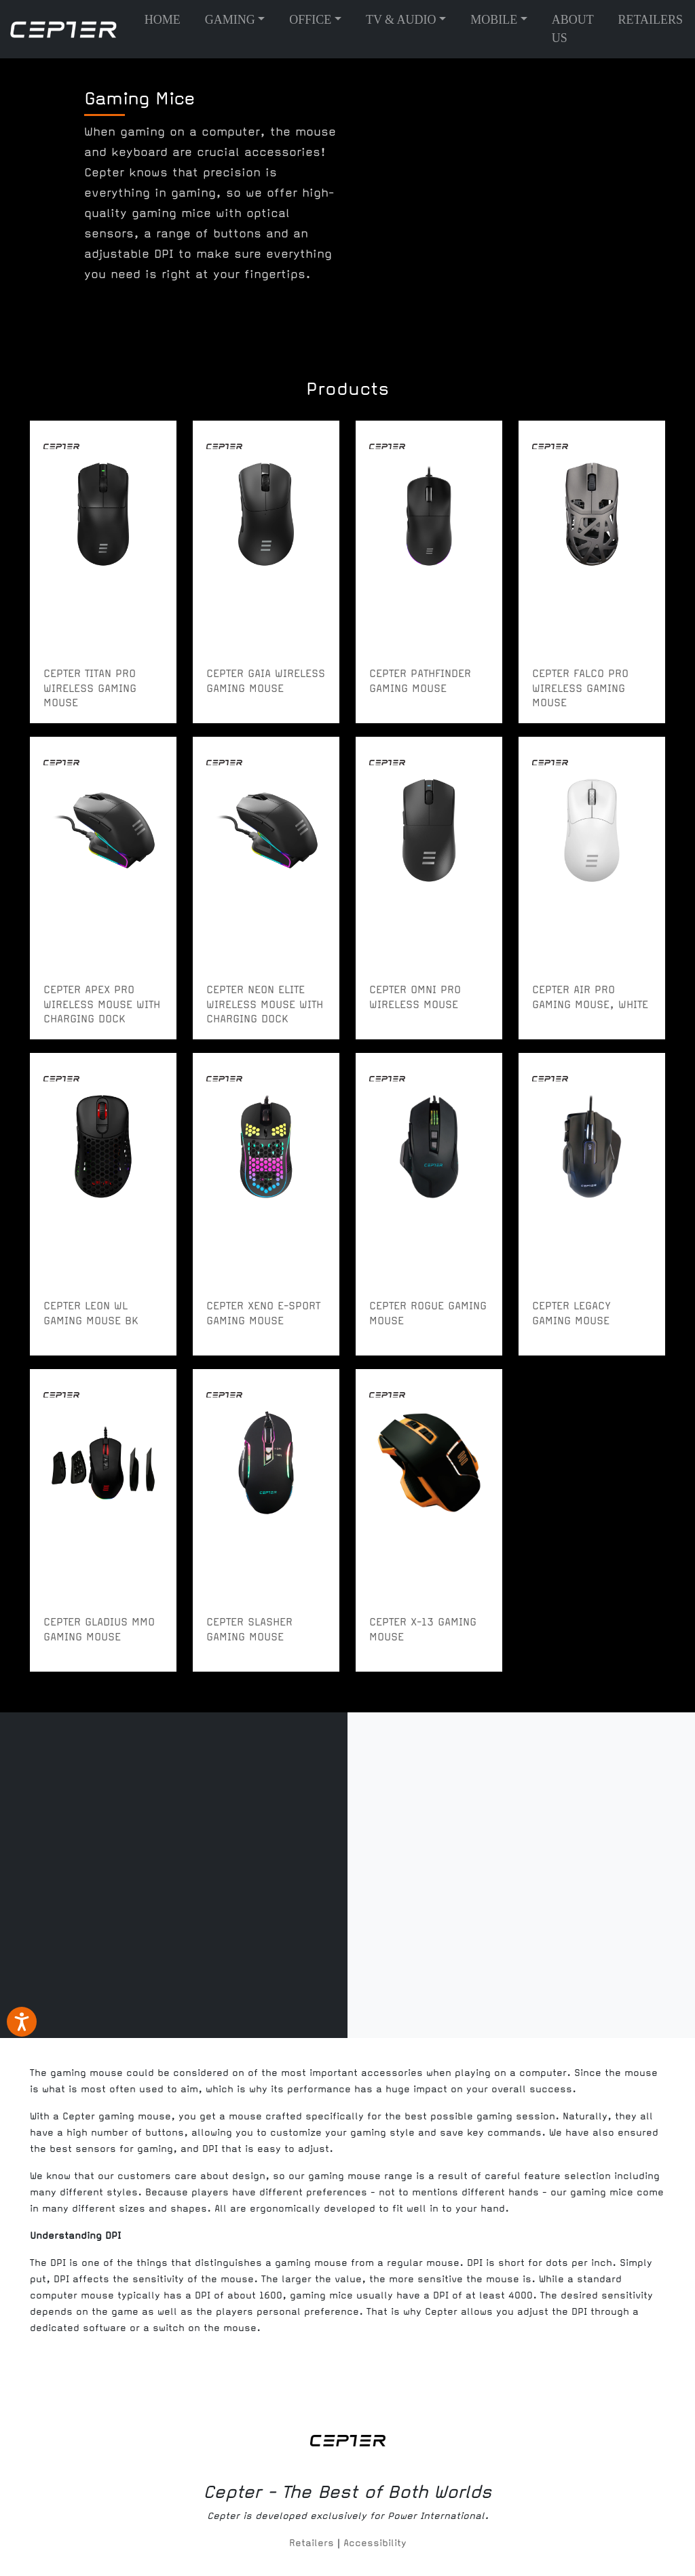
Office (310, 19)
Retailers (650, 19)
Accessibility (375, 2543)
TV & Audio (401, 19)
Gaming (230, 19)
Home (163, 19)
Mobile (493, 19)
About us (573, 29)
